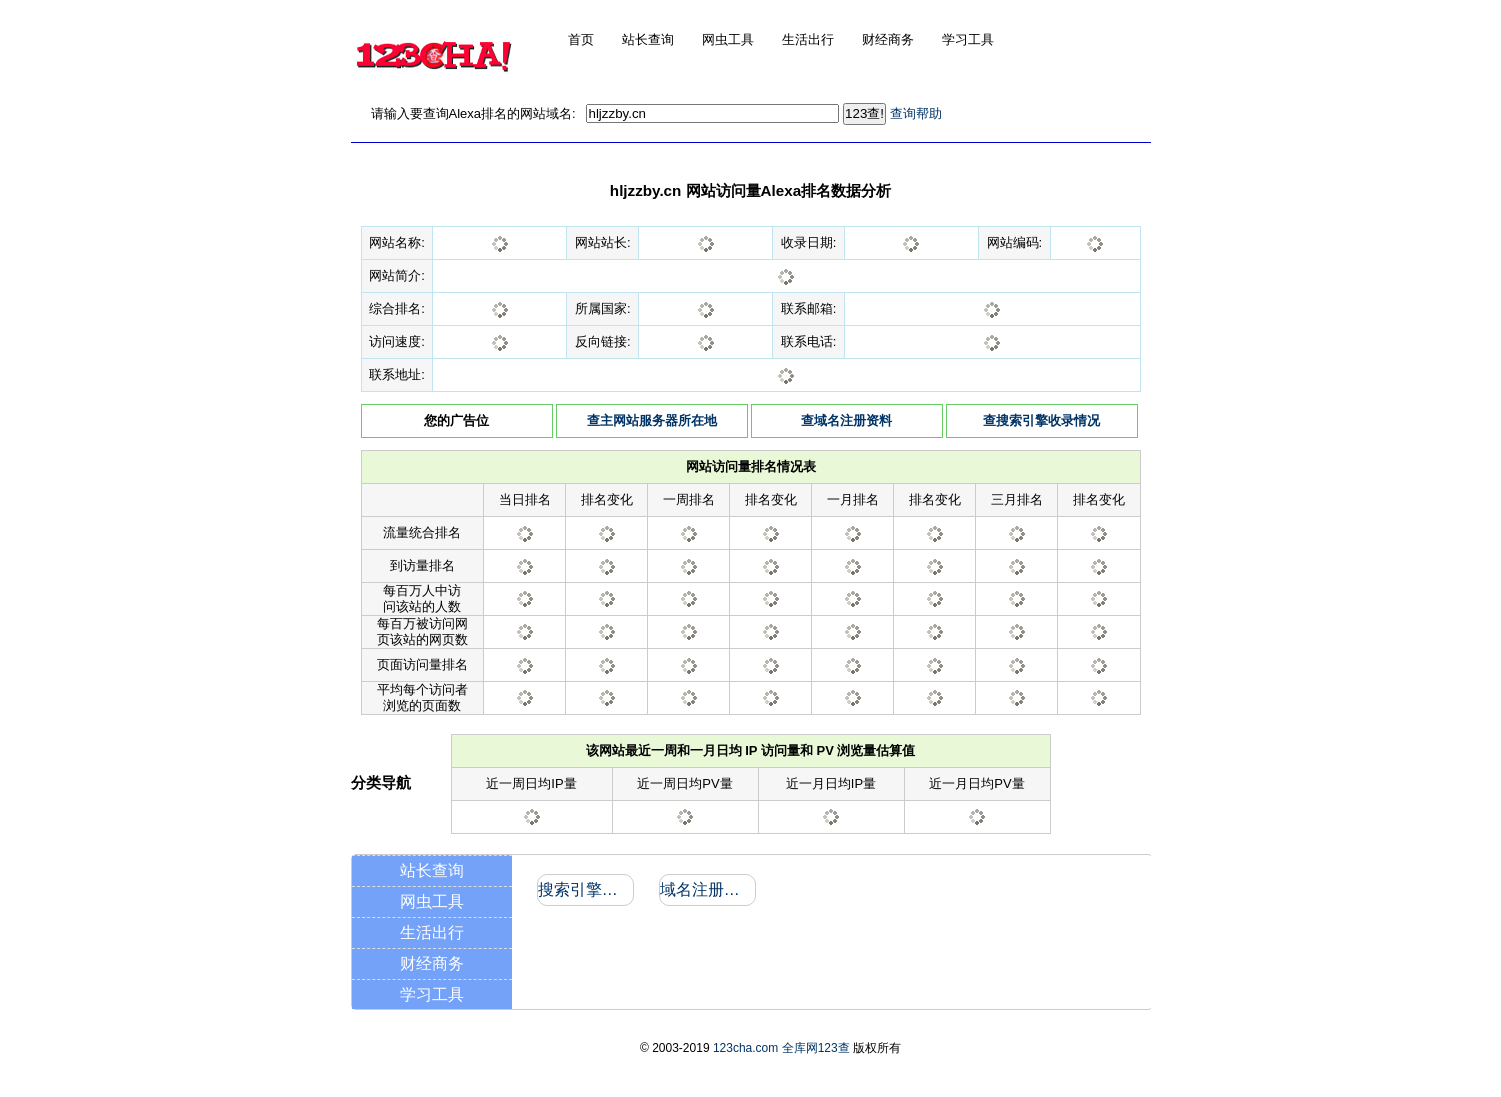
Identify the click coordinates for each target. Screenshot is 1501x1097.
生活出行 (432, 932)
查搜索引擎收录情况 (1041, 420)
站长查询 (432, 870)
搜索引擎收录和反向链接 (584, 889)
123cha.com (745, 1048)
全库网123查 (816, 1048)
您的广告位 (456, 420)
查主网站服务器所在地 (652, 420)
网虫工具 (432, 901)
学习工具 (432, 994)
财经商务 (432, 963)
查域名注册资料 (846, 420)
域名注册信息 (706, 889)
